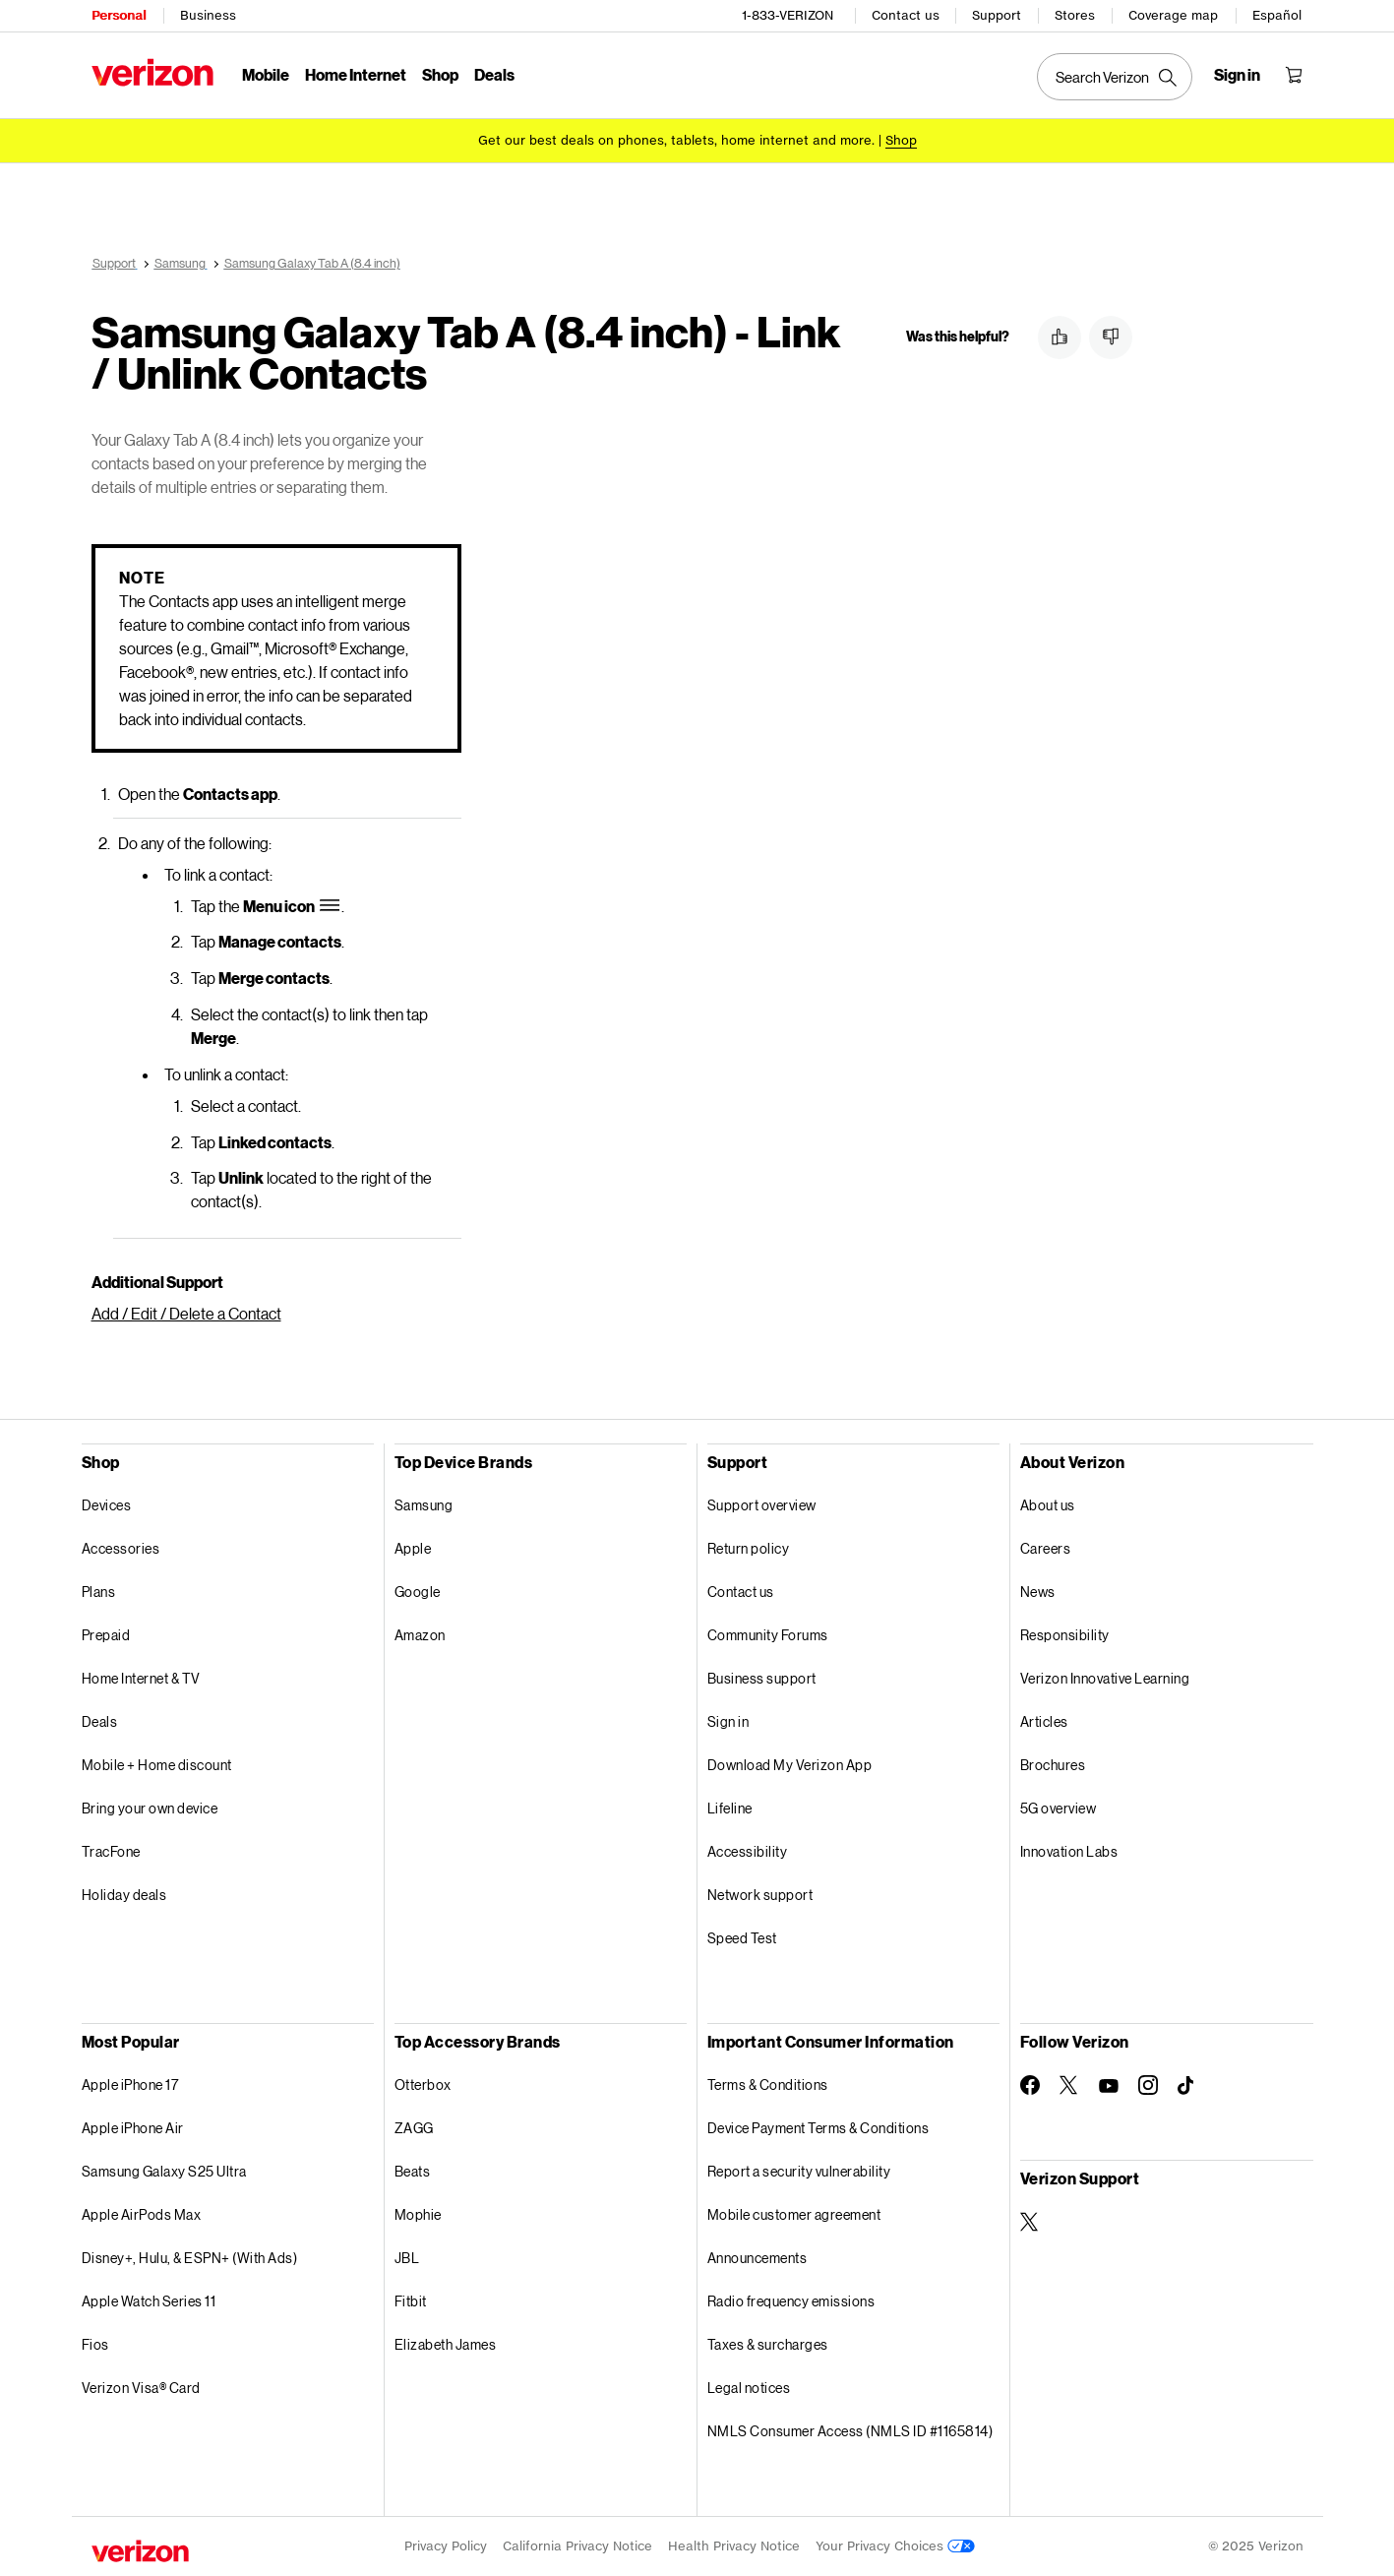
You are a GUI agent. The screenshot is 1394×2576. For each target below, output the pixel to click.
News (1038, 1591)
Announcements (757, 2257)
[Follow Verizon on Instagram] (1148, 2085)
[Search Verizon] (1114, 76)
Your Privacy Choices (895, 2546)
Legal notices (749, 2387)
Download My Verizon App (790, 1764)
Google (417, 1591)
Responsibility (1065, 1634)
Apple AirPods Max (142, 2214)
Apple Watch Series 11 (149, 2301)
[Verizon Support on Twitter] (1030, 2222)
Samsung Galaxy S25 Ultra (164, 2171)
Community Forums (767, 1634)
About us (1047, 1505)
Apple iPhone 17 (130, 2084)
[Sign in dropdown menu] (1237, 75)
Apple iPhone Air (133, 2127)
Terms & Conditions (767, 2084)
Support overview (762, 1505)
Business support (762, 1678)
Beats (412, 2171)
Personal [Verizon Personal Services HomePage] (118, 15)
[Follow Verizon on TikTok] (1187, 2086)
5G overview (1058, 1808)
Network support (760, 1894)
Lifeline (730, 1808)
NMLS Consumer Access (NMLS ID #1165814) (850, 2431)
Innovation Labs (1069, 1851)
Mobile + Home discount (157, 1764)
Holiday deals (124, 1894)
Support (996, 15)
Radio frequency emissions (791, 2301)
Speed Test (742, 1938)
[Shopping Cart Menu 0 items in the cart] (1293, 74)
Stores (1075, 15)
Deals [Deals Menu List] (494, 74)
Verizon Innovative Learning (1105, 1678)
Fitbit (410, 2301)
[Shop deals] (901, 140)
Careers (1045, 1548)
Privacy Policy (445, 2546)
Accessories (121, 1548)
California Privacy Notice (577, 2546)
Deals (100, 1721)
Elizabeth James (445, 2344)
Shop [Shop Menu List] (440, 74)
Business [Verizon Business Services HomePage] (208, 15)
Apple (413, 1548)
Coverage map (1173, 15)
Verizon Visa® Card (141, 2387)
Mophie (418, 2214)
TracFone (111, 1851)
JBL (407, 2257)
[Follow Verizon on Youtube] (1109, 2086)
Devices (107, 1505)
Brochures (1053, 1764)
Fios (95, 2344)
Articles (1044, 1721)
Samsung (424, 1505)
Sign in (728, 1721)
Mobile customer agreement (794, 2214)
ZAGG (414, 2127)
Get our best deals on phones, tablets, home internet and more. (676, 140)
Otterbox (423, 2084)
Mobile (265, 74)
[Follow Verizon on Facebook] (1030, 2085)
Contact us (905, 15)
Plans (99, 1591)
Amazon (420, 1634)
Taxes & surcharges (767, 2344)
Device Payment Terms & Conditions (818, 2127)
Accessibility (747, 1851)
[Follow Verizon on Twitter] (1069, 2085)
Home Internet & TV (141, 1678)
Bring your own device (150, 1808)
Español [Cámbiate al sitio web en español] (1277, 15)
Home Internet (355, 74)
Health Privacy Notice (734, 2546)
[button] (1059, 337)
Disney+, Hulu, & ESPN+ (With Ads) (190, 2257)
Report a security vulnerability (799, 2171)
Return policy (748, 1548)
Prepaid (106, 1634)
